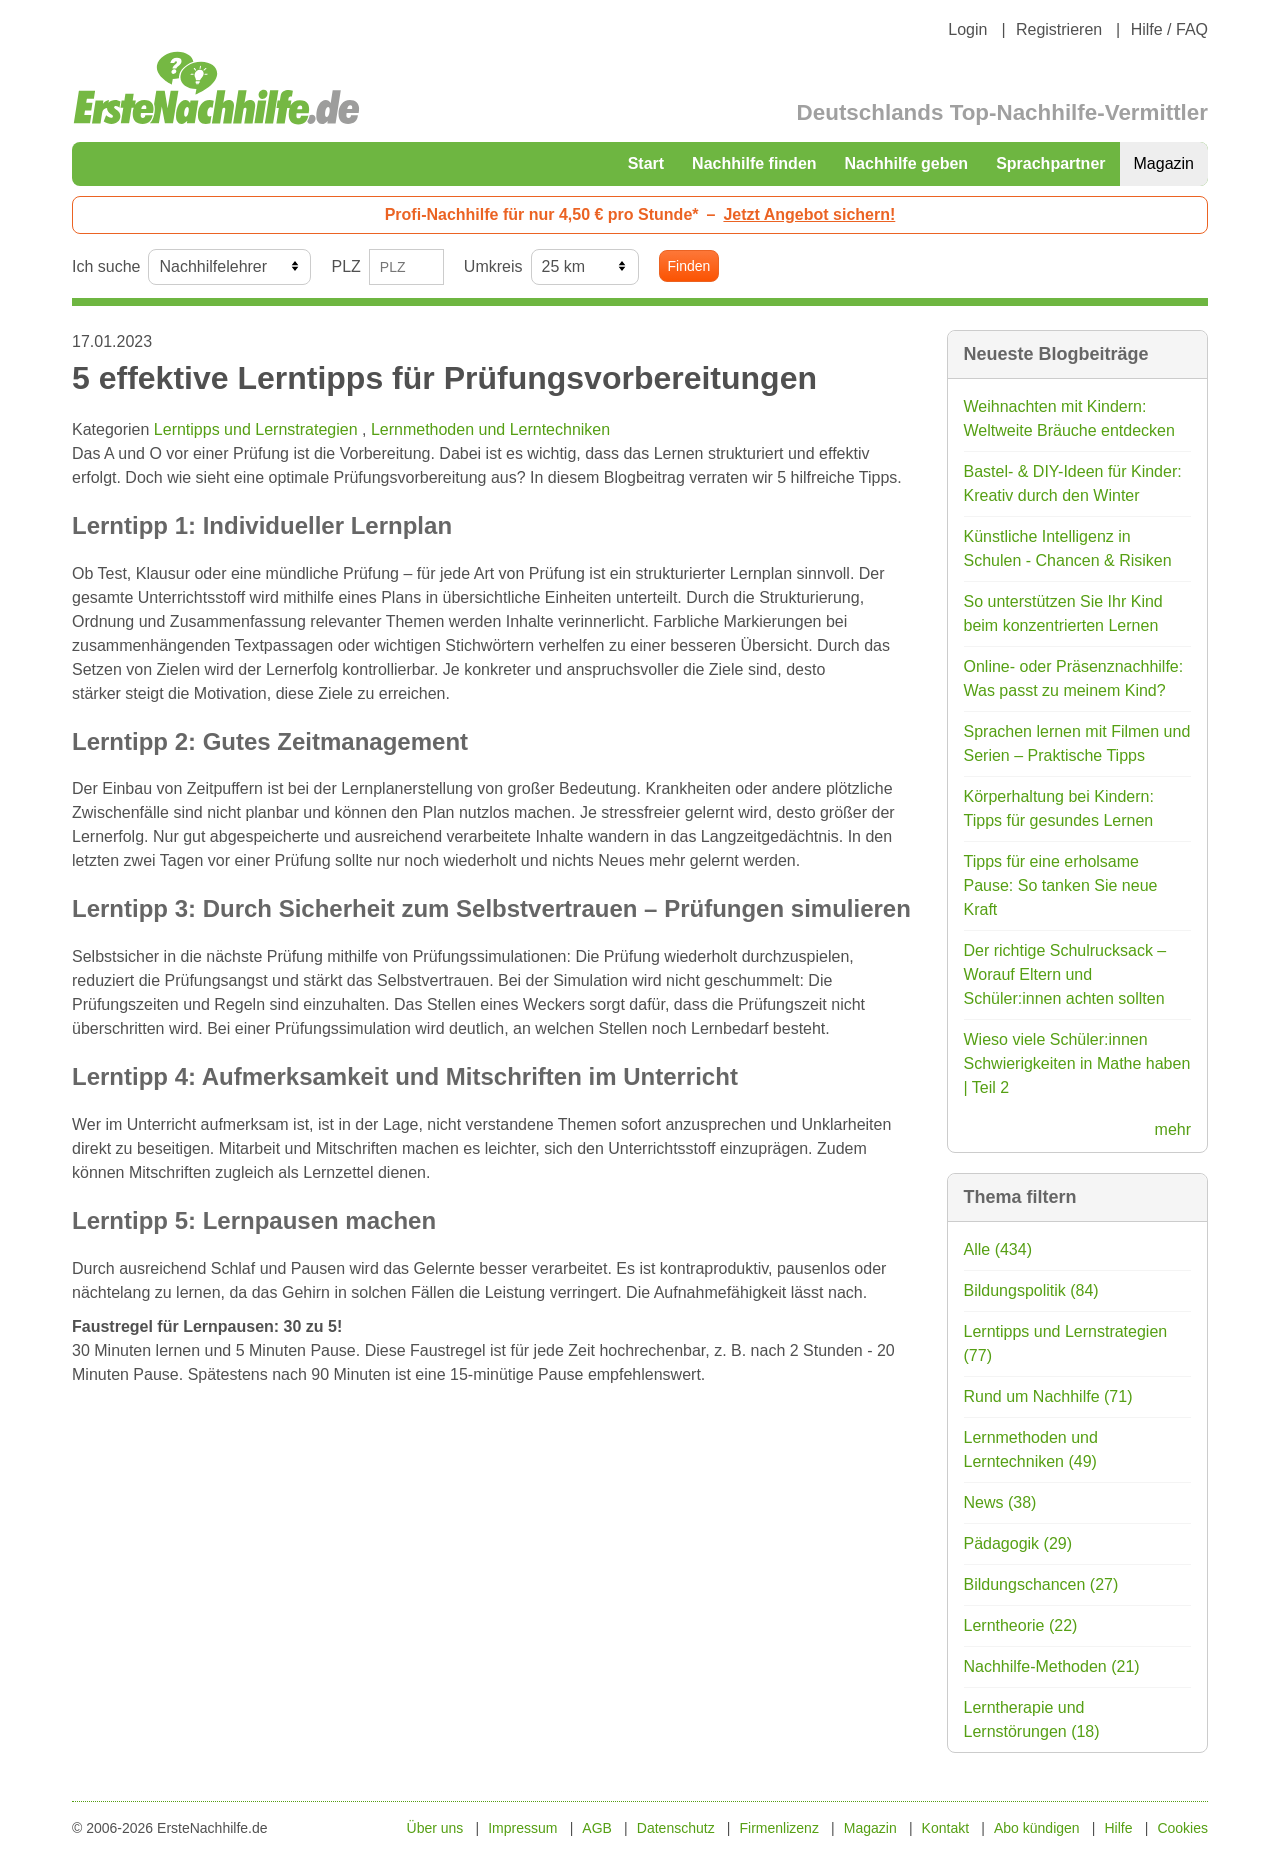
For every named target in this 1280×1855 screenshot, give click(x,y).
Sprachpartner (1050, 163)
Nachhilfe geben (907, 163)
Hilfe (1119, 1828)
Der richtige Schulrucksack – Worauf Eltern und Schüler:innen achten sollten (1065, 974)
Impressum (522, 1828)
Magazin (1164, 163)
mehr (1173, 1129)
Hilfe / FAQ (1169, 29)
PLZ (345, 266)
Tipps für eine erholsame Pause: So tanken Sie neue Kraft (1061, 885)
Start (646, 163)
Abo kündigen (1037, 1828)
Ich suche (106, 266)
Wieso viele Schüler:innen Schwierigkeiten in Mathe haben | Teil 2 (1077, 1063)
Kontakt (945, 1828)
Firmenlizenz (779, 1828)
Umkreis (493, 266)
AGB (597, 1828)
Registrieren (1059, 29)
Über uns (435, 1828)
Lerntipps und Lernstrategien (258, 429)
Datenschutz (676, 1828)
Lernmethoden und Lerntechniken (490, 429)
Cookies (1182, 1828)
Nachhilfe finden (754, 163)
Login (967, 29)
